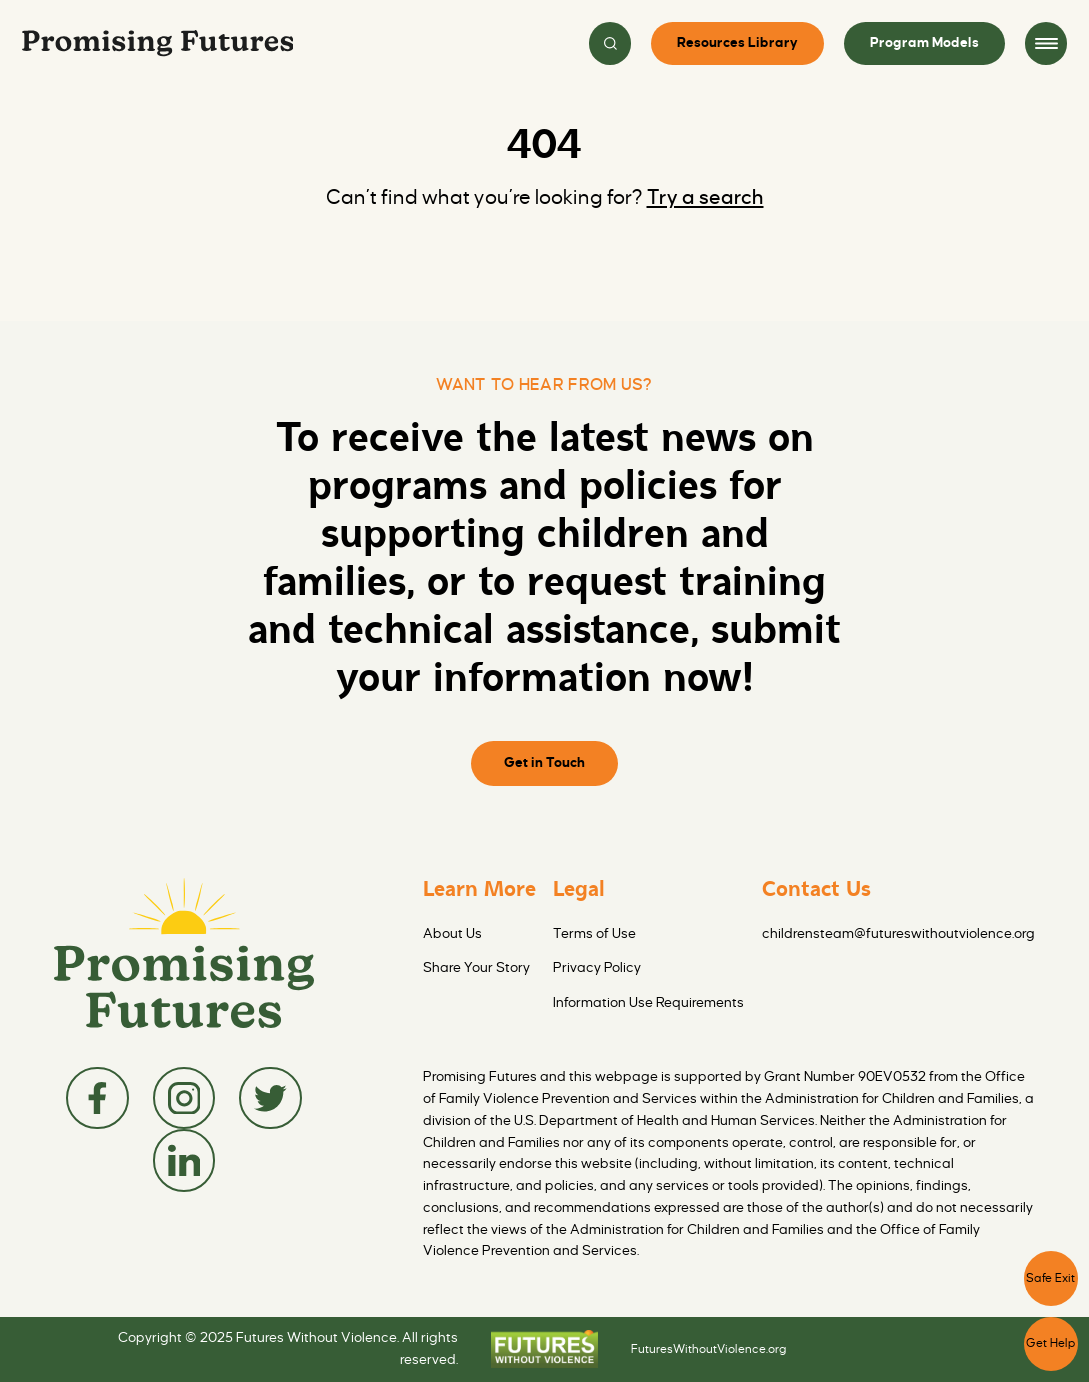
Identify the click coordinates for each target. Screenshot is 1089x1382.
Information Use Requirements (648, 1002)
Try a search (705, 197)
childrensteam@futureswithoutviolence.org (898, 933)
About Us (452, 933)
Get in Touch (544, 762)
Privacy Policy (597, 967)
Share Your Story (476, 967)
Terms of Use (594, 933)
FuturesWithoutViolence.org (709, 1349)
